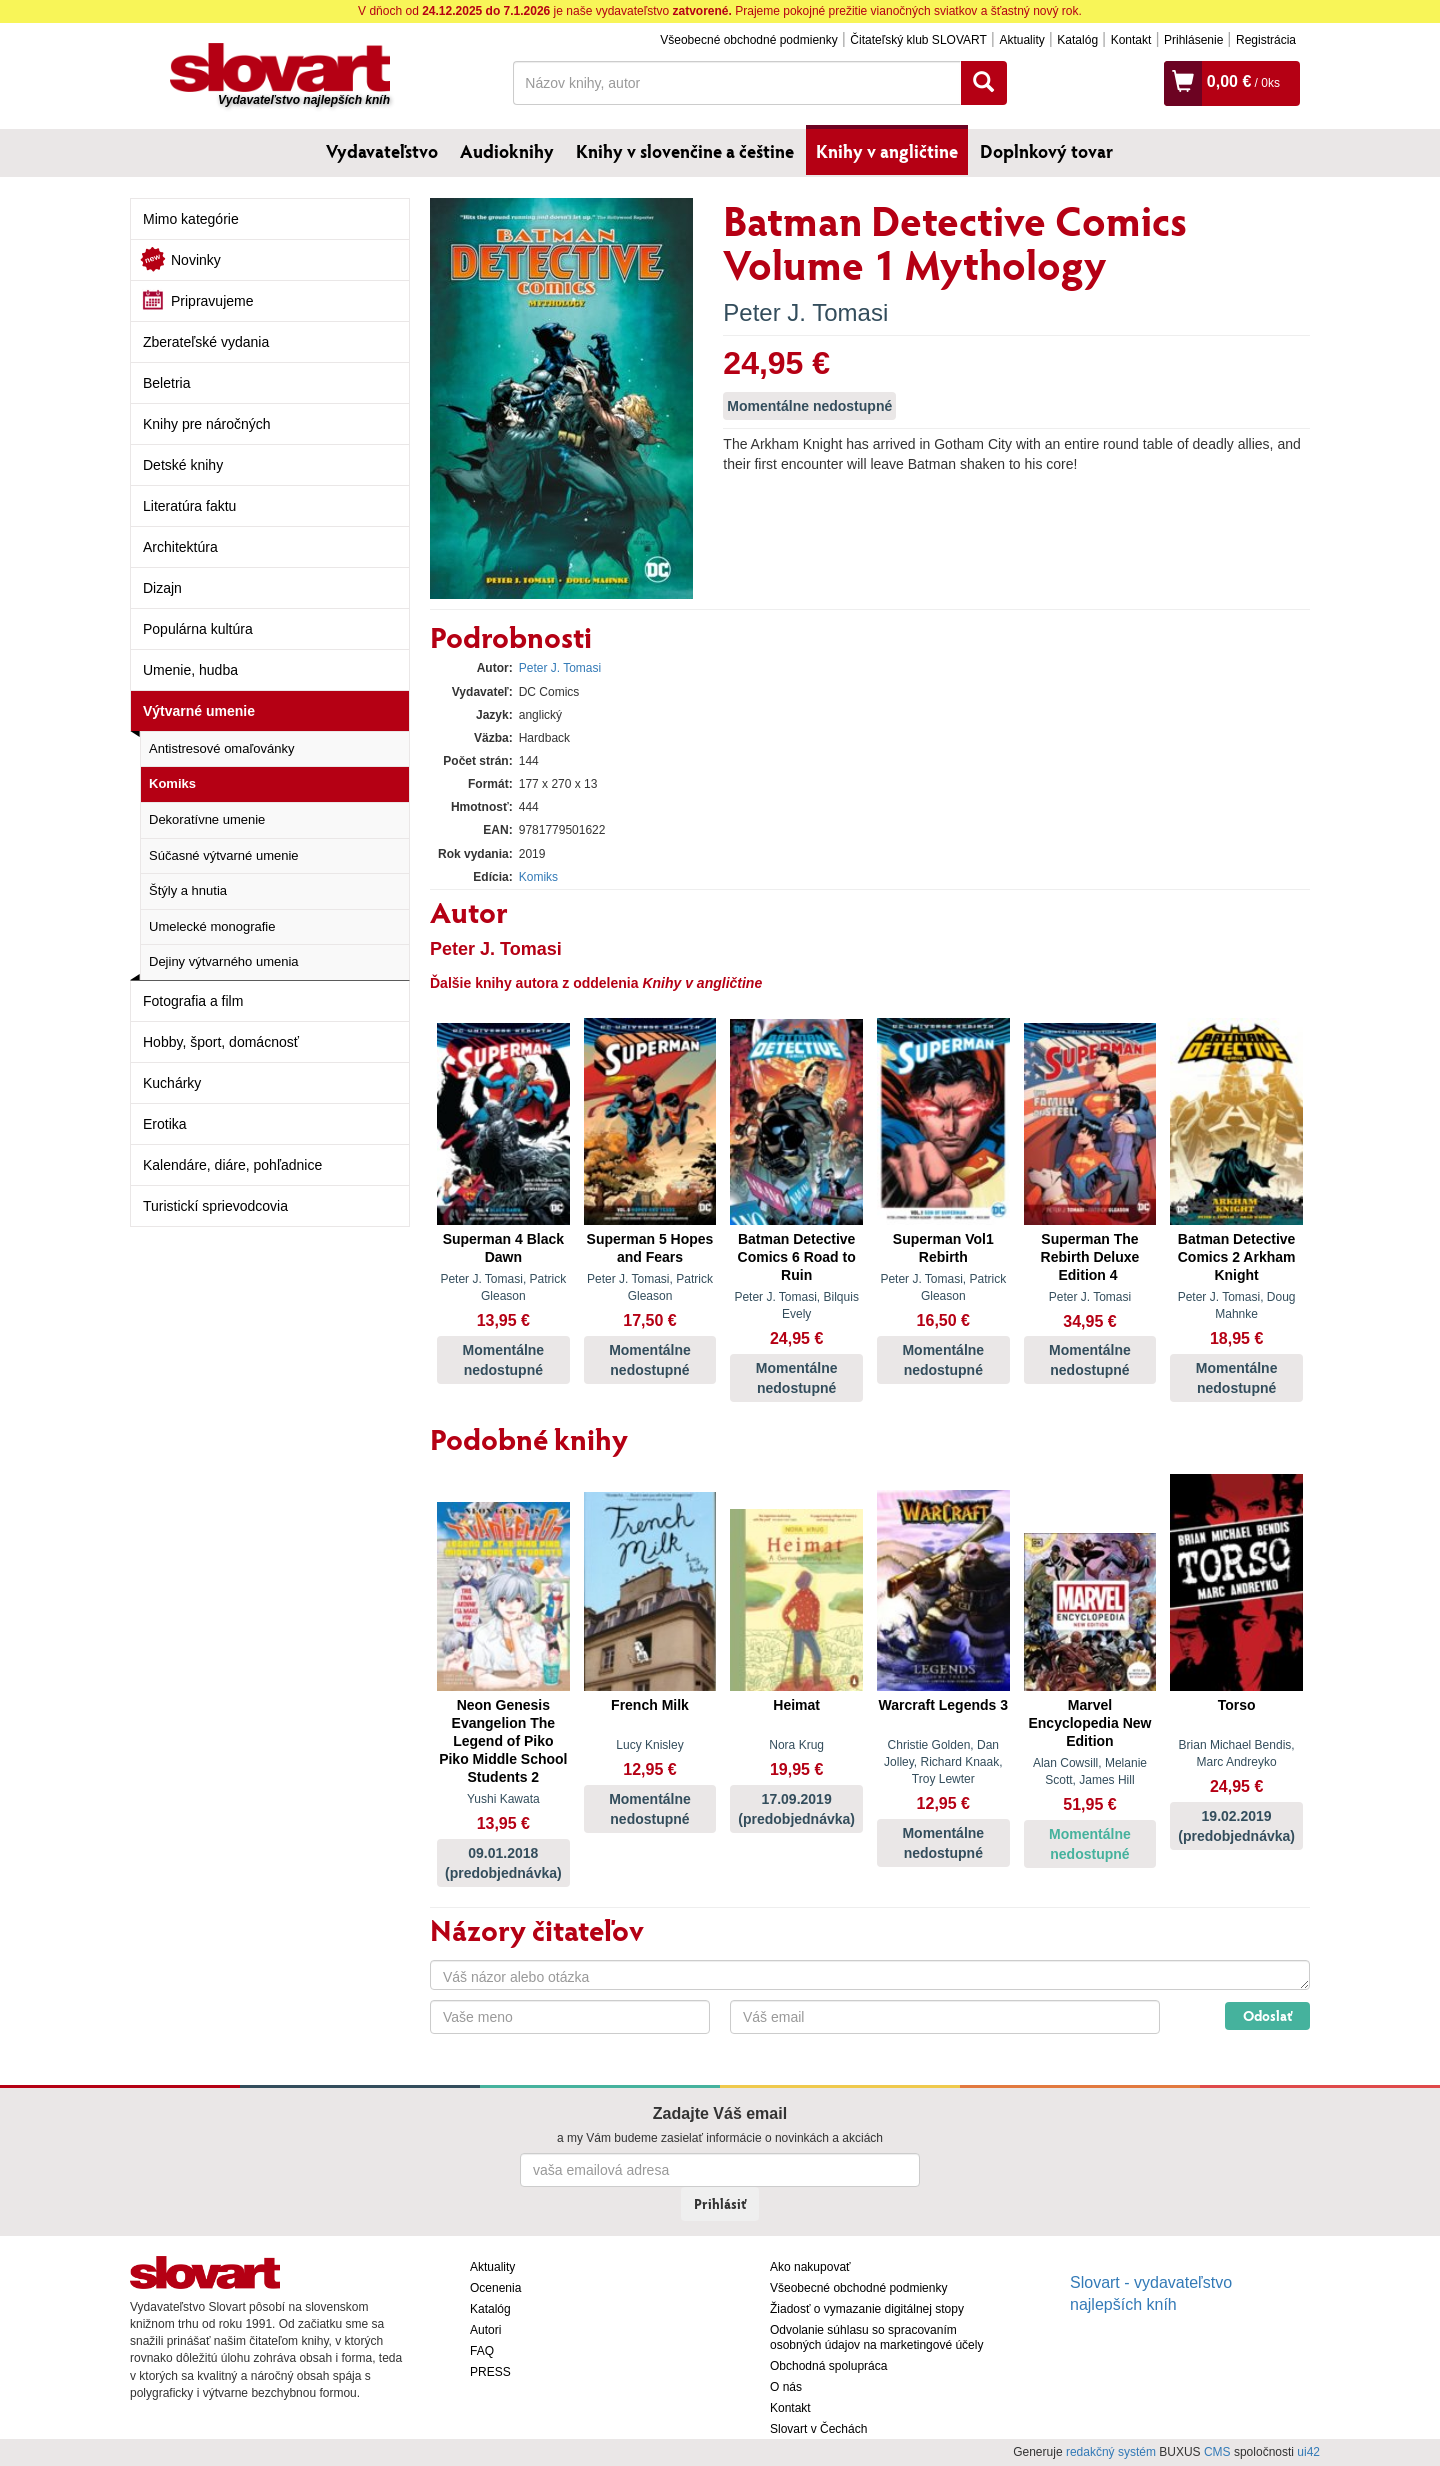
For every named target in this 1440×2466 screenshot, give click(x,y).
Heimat (796, 1705)
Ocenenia (495, 2288)
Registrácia (1266, 40)
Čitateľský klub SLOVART (918, 40)
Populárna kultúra (198, 629)
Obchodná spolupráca (828, 2366)
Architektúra (180, 547)
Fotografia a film (193, 1001)
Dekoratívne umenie (207, 819)
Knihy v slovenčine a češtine (685, 151)
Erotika (165, 1124)
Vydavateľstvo (382, 151)
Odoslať (1267, 2015)
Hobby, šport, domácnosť (221, 1042)
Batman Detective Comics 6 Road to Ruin (797, 1257)
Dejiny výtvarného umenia (224, 961)
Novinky (196, 260)
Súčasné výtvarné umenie (224, 855)
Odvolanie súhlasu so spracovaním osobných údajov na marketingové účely (876, 2337)
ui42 (1308, 2452)
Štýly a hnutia (188, 890)
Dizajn (162, 588)
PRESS (490, 2372)
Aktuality (1021, 40)
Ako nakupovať (810, 2267)
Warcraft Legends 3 (943, 1705)
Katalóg (1077, 40)
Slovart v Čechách (818, 2429)
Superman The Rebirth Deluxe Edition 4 (1090, 1257)
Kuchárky (172, 1083)
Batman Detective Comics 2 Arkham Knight (1237, 1257)
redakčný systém (1111, 2452)
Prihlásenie (1193, 40)
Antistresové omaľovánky (221, 748)
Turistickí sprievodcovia (215, 1206)
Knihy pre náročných (207, 424)
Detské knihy (183, 465)
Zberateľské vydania (206, 342)
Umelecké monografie (212, 926)
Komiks (172, 783)
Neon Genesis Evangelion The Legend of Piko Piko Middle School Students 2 (503, 1741)
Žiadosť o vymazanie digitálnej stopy (867, 2309)
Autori (485, 2330)
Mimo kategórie (191, 219)
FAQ (482, 2351)
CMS (1217, 2452)
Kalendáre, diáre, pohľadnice (232, 1165)
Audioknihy (507, 151)
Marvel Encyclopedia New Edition (1089, 1723)
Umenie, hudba (190, 670)
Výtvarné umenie (199, 711)
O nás (786, 2387)
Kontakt (1131, 40)
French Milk (650, 1705)
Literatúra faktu (189, 506)
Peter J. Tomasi (805, 312)
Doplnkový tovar (1046, 151)
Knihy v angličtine (887, 151)
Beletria (166, 383)
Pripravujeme (212, 301)
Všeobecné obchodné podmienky (748, 40)
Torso (1237, 1705)
